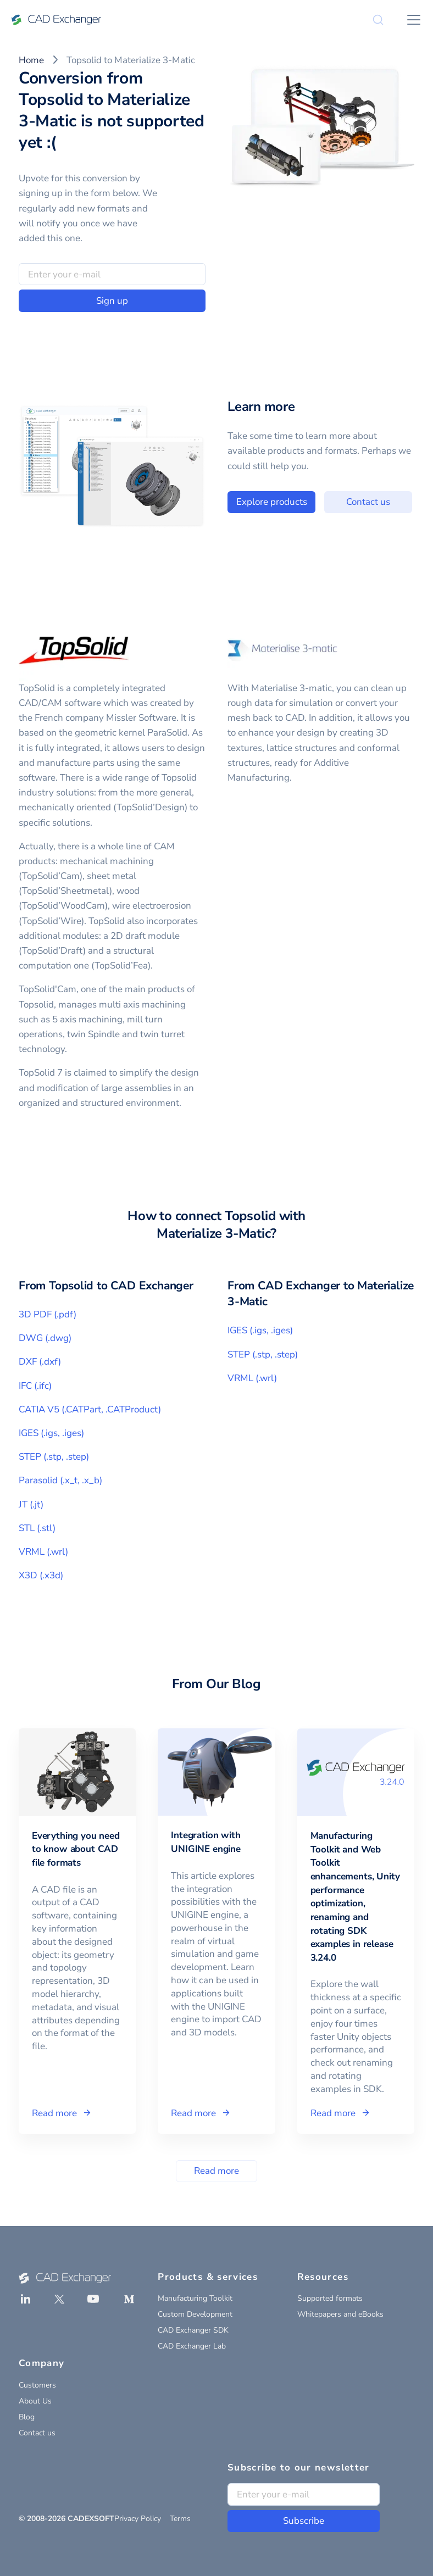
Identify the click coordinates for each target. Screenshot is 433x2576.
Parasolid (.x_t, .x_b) (60, 1480)
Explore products (309, 502)
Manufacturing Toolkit (195, 2298)
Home (31, 60)
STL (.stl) (37, 1528)
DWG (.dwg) (45, 1338)
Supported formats (330, 2298)
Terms (180, 2518)
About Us (35, 2401)
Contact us (37, 2433)
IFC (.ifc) (35, 1385)
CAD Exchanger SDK (193, 2330)
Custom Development (195, 2314)
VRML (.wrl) (43, 1551)
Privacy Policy (137, 2518)
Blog (27, 2417)
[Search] (378, 20)
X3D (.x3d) (41, 1575)
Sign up (112, 300)
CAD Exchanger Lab (192, 2346)
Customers (37, 2385)
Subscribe (303, 2520)
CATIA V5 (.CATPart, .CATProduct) (90, 1409)
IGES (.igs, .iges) (51, 1433)
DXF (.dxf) (40, 1361)
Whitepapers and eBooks (340, 2314)
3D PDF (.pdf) (47, 1314)
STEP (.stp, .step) (54, 1456)
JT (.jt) (31, 1504)
